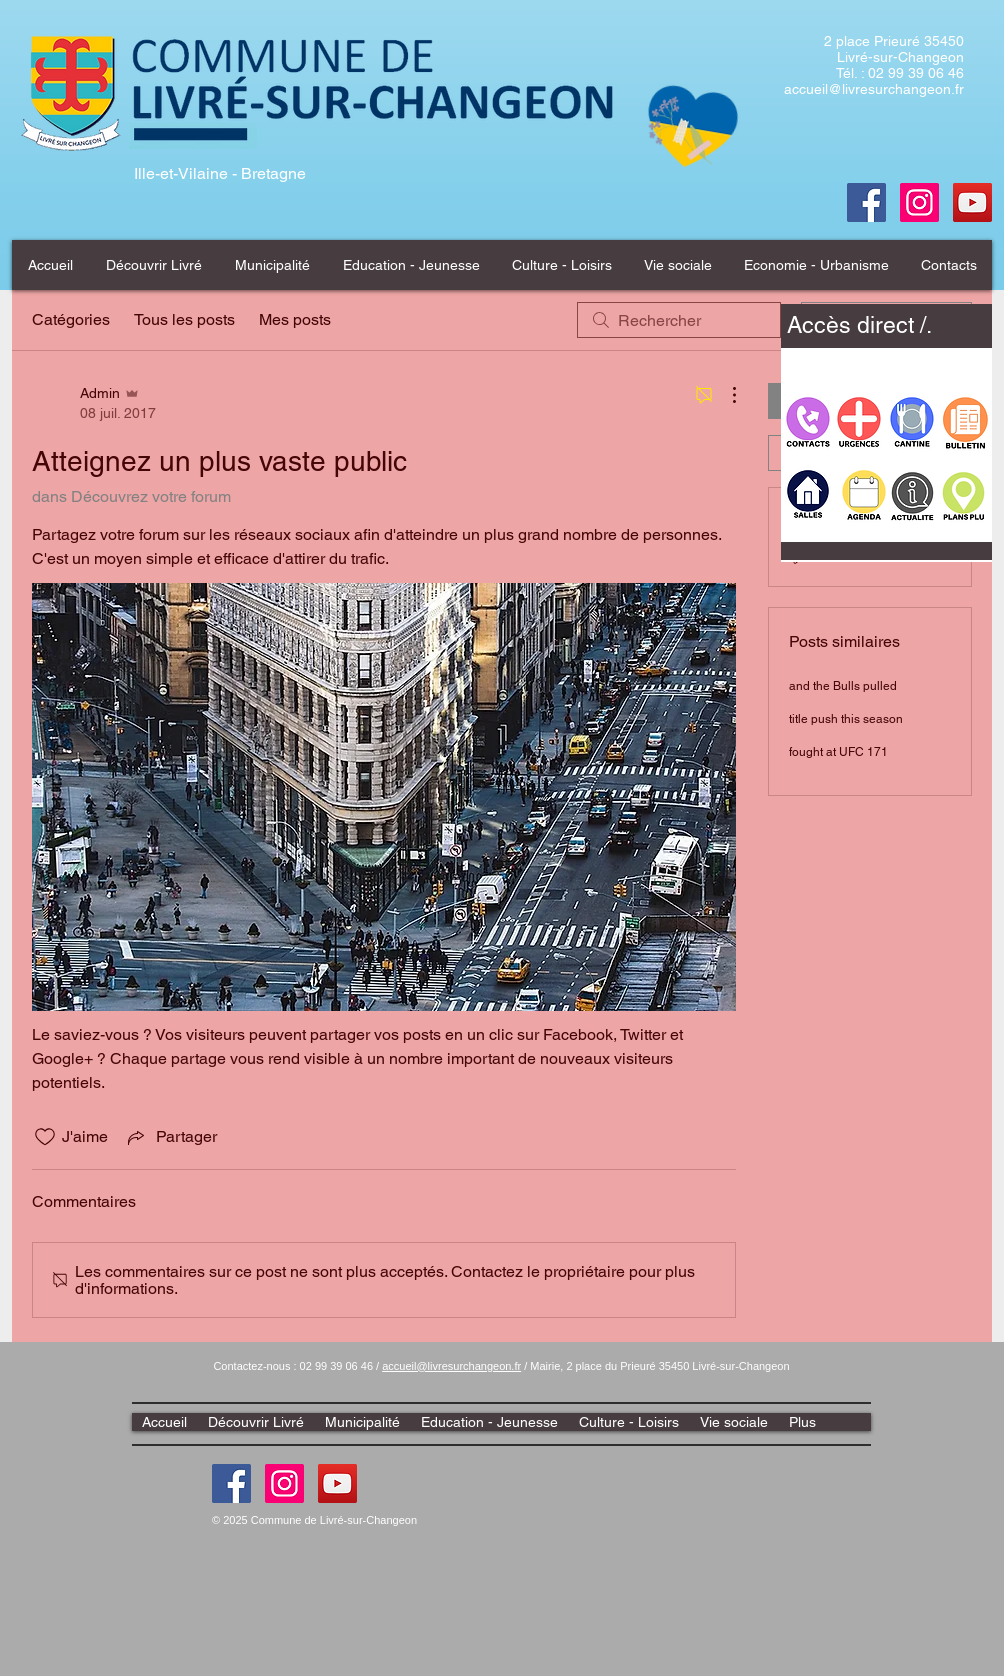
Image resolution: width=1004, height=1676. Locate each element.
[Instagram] (284, 1483)
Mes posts (295, 319)
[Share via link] (170, 1137)
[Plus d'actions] (724, 395)
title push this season (846, 719)
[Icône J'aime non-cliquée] (45, 1137)
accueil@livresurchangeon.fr (874, 89)
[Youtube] (972, 202)
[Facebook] (866, 202)
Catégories (71, 319)
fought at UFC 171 (838, 752)
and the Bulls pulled (843, 686)
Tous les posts (184, 319)
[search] (679, 320)
